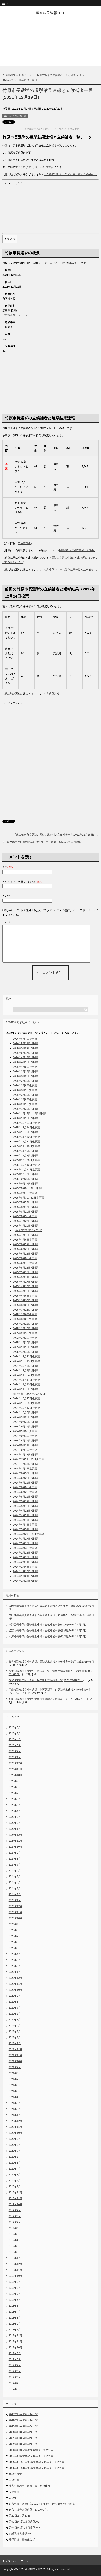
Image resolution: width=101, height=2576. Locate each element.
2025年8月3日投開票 (25, 1216)
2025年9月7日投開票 (25, 1193)
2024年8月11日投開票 (25, 1445)
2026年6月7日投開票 (25, 1038)
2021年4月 (15, 2097)
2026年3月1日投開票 (25, 1090)
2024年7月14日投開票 (25, 1464)
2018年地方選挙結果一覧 (23, 2420)
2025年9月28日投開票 (25, 1179)
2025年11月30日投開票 (26, 1137)
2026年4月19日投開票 (25, 1057)
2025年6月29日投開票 (25, 1244)
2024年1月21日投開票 (25, 1576)
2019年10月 (15, 2204)
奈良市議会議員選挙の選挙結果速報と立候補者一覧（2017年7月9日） (49, 1699)
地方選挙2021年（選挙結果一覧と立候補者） (70, 174)
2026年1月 (15, 1757)
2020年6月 (15, 2156)
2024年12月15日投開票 (26, 1361)
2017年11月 (15, 2341)
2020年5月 (15, 2162)
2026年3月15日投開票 (25, 1080)
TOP (18, 75)
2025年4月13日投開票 (25, 1291)
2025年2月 (15, 1823)
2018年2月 (15, 2323)
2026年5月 (15, 1733)
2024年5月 (15, 1876)
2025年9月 (15, 1781)
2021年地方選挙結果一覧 (15, 116)
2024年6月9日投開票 (25, 1487)
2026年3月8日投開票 (25, 1085)
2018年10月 (15, 2276)
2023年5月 (15, 1948)
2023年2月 (15, 1966)
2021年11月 (15, 2055)
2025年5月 (15, 1805)
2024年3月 (15, 1888)
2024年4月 (15, 1882)
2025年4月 (15, 1811)
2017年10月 (15, 2347)
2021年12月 (15, 2049)
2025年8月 (15, 1787)
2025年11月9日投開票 (25, 1151)
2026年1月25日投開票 (25, 1108)
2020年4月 (15, 2168)
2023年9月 (15, 1924)
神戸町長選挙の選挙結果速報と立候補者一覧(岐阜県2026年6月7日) (47, 1636)
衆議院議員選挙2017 (21, 2533)
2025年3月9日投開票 (25, 1314)
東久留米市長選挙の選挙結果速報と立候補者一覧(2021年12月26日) (55, 834)
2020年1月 (15, 2186)
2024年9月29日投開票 (25, 1417)
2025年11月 (15, 1769)
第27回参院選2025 (19, 2515)
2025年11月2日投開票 (25, 1155)
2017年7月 (15, 2365)
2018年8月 (15, 2287)
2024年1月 (15, 1900)
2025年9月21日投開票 (25, 1183)
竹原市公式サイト (15, 315)
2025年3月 (15, 1817)
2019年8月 (15, 2216)
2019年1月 (15, 2258)
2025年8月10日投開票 (25, 1211)
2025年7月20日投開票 (25, 1225)
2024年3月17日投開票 (25, 1538)
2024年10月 (15, 1846)
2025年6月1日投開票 (25, 1263)
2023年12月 (15, 1906)
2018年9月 (15, 2282)
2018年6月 (15, 2299)
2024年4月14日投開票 (25, 1520)
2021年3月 (15, 2103)
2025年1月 (15, 1828)
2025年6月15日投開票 (25, 1253)
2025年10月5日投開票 (25, 1174)
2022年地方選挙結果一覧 (23, 2444)
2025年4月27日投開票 (25, 1281)
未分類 (13, 2497)
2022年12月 (15, 1978)
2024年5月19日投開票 (25, 1501)
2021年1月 (15, 2115)
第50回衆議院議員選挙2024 (25, 2521)
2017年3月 (15, 2389)
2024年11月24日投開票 (26, 1375)
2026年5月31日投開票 (25, 1043)
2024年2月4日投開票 (25, 1566)
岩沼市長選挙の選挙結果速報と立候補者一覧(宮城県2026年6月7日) (47, 1630)
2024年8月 (15, 1858)
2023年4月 (15, 1954)
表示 (12, 239)
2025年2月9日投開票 (25, 1333)
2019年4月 (15, 2240)
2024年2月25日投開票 (25, 1552)
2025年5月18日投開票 (25, 1272)
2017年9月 (15, 2353)
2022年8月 (15, 2001)
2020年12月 (15, 2121)
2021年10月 (15, 2061)
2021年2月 (15, 2109)
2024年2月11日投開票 (25, 1562)
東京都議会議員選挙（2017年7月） (29, 2509)
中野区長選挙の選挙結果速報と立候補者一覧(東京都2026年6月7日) (47, 1624)
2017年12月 (15, 2335)
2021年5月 (15, 2091)
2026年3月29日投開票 (25, 1071)
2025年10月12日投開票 (26, 1169)
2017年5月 (15, 2377)
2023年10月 (15, 1918)
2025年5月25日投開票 (25, 1267)
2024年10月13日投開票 (26, 1407)
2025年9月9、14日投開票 (27, 1188)
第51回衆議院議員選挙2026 (25, 2527)
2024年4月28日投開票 (25, 1510)
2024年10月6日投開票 (25, 1412)
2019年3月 (15, 2246)
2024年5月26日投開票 (25, 1496)
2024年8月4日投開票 (25, 1450)
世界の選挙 (15, 2474)
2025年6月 (15, 1799)
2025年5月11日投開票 (25, 1277)
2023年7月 (15, 1936)
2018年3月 (15, 2317)
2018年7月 (15, 2293)
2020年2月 (15, 2180)
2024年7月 (15, 1864)
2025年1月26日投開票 (25, 1342)
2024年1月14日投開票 (25, 1580)
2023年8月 (15, 1930)
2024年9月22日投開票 (25, 1422)
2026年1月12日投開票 (25, 1118)
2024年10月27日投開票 (26, 1398)
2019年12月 (15, 2192)
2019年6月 (15, 2228)
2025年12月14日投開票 (26, 1127)
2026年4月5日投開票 (25, 1066)
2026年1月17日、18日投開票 (29, 1113)
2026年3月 (15, 1745)
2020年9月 (15, 2138)
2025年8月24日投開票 (25, 1202)
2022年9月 (15, 1995)
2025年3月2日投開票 (25, 1319)
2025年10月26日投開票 (26, 1160)
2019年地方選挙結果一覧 (23, 2426)
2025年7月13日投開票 (25, 1235)
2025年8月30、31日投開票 (28, 1197)
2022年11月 (15, 1983)
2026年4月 (15, 1739)
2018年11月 (15, 2270)
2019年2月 (15, 2252)
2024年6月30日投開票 (25, 1473)
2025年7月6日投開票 (25, 1239)
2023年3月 (15, 1960)
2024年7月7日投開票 (25, 1468)
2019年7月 (15, 2222)
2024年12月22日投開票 (26, 1356)
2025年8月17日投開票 (25, 1207)
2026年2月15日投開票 (25, 1094)
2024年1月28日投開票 (25, 1571)
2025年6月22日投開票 (25, 1249)
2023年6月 (15, 1942)
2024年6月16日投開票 (25, 1482)
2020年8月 (15, 2144)
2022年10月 (15, 1989)
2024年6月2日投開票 (25, 1492)
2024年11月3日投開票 (25, 1389)
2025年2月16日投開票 (25, 1328)
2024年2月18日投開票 (25, 1557)
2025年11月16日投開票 (26, 1146)
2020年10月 (15, 2132)
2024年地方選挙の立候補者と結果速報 (31, 2456)
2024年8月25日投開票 (25, 1440)
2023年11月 (15, 1912)
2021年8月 (15, 2073)
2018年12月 (15, 2264)
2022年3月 (15, 2031)
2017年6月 (15, 2371)
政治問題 (14, 2491)
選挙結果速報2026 (50, 13)
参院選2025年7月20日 (28, 1230)
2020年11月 (15, 2127)
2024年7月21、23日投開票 (28, 1459)
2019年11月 (15, 2198)
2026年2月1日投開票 (25, 1104)
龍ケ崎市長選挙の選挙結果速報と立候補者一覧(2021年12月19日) (44, 842)
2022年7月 (15, 2007)
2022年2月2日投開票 (25, 1337)
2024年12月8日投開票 (25, 1365)
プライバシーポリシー (18, 2560)
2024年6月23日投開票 (25, 1478)
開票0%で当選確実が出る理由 (76, 550)
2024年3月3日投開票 (25, 1548)
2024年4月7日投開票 (25, 1524)
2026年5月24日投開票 (25, 1048)
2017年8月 (15, 2359)
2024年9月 (15, 1852)
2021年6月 (15, 2085)
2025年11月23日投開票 (26, 1141)
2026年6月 (15, 1727)
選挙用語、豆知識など (22, 2539)
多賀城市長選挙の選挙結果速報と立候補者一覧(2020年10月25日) (46, 1680)
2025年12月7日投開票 (25, 1132)
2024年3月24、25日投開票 (28, 1534)
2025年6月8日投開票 (25, 1258)
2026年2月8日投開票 (25, 1099)
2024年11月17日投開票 (26, 1379)
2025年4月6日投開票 (25, 1295)
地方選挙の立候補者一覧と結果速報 (29, 2485)
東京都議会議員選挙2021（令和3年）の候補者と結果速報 (42, 2503)
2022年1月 (15, 2043)
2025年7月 (15, 1793)
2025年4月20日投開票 (25, 1286)
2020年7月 (15, 2150)
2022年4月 (15, 2025)
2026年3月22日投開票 (25, 1076)
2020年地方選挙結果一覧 (23, 2432)
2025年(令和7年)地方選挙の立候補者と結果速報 (36, 2462)
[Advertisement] (50, 43)
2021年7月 (15, 2079)
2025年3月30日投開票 (25, 1300)
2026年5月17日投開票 (25, 1052)
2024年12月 (15, 1834)
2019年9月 (15, 2210)
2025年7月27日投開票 (25, 1221)
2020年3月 (15, 2174)
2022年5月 (15, 2019)
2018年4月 (15, 2311)
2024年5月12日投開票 (25, 1506)
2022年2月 (15, 2037)
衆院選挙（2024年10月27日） (30, 1393)
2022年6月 (15, 2013)
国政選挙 (14, 2480)
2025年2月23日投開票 (25, 1323)
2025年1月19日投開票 (25, 1347)
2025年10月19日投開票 (26, 1165)
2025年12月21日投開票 (26, 1122)
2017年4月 (15, 2383)
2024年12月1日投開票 (25, 1370)
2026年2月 (15, 1751)
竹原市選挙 (24, 543)
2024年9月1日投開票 (25, 1436)
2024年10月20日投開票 (26, 1403)
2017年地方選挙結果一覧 (23, 2414)
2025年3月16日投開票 (25, 1309)
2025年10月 (15, 1775)
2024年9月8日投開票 (25, 1431)
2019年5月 (15, 2234)
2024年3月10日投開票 (25, 1543)
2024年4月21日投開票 (25, 1515)
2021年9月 (15, 2067)
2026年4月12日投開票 (25, 1062)
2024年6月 (15, 1870)
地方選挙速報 (51, 693)
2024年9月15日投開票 (25, 1426)
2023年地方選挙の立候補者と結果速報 (31, 2450)
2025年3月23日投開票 (25, 1305)
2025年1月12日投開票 (25, 1351)
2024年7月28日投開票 (25, 1454)
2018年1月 (15, 2329)
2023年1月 (15, 1972)
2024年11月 (15, 1840)
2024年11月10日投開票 (26, 1384)
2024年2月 (15, 1894)
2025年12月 (15, 1763)
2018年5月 (15, 2305)
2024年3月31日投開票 (25, 1529)
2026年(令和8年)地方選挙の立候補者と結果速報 (36, 2468)
